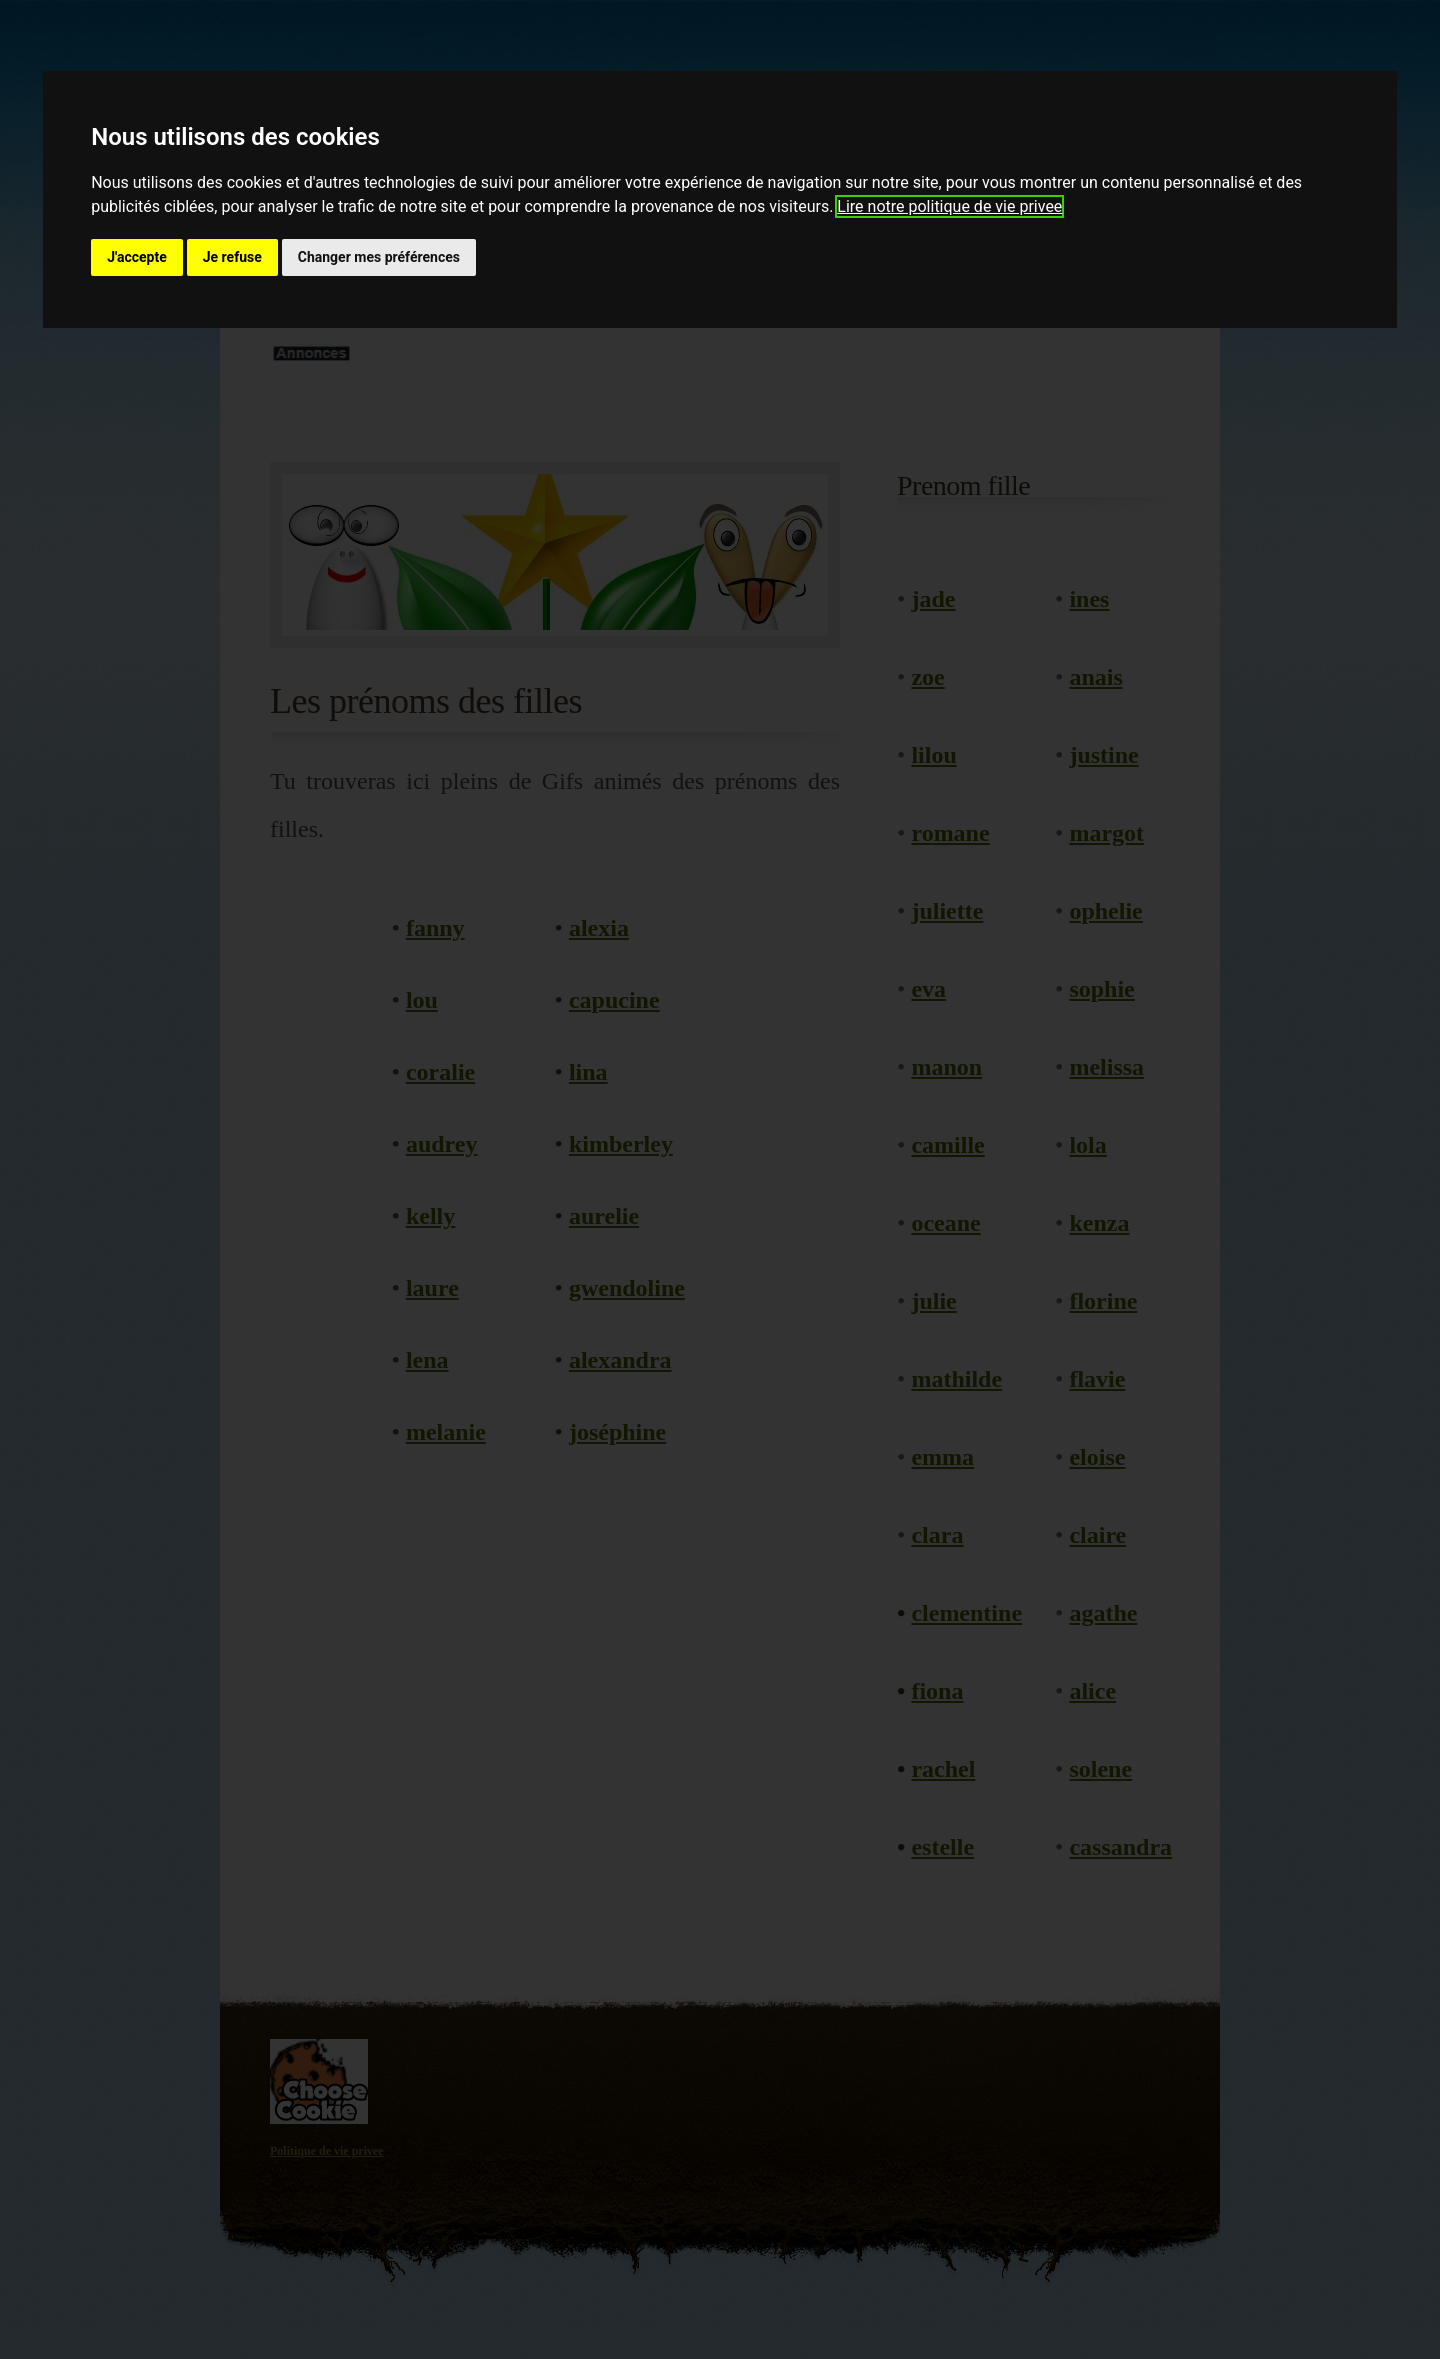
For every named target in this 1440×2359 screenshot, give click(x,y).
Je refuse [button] (232, 257)
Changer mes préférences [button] (379, 257)
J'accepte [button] (137, 257)
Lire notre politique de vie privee (949, 206)
